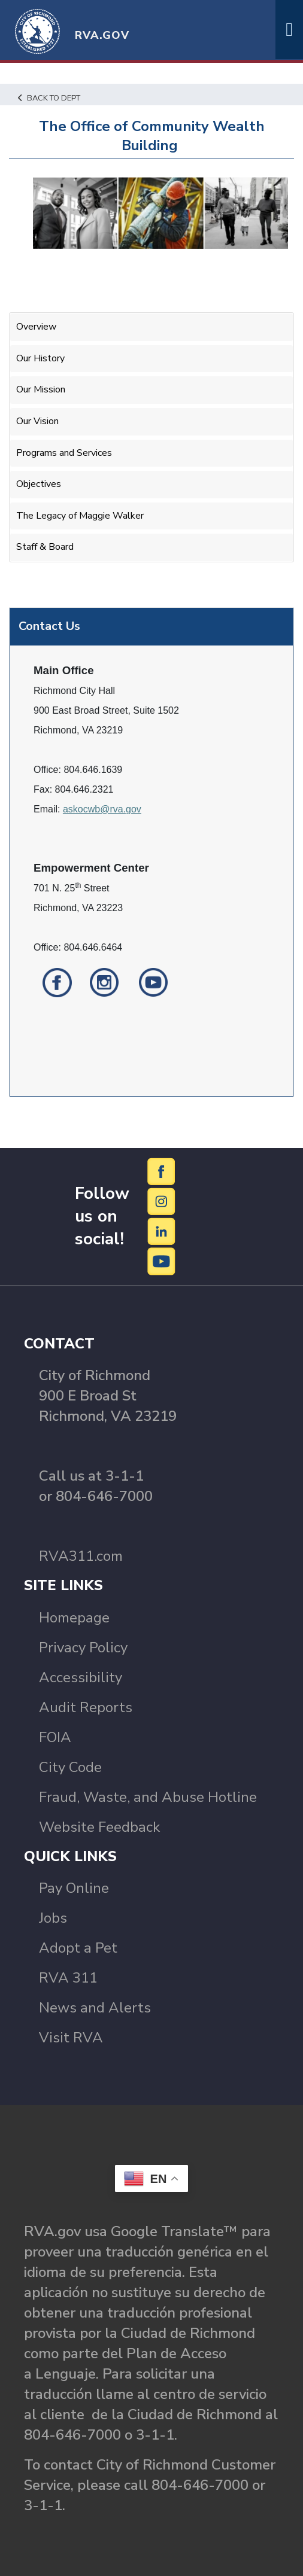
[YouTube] (162, 1260)
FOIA (55, 1737)
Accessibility (80, 1677)
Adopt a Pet (78, 1947)
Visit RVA (71, 2037)
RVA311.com (81, 1556)
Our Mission (40, 389)
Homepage (74, 1617)
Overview (36, 326)
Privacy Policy (83, 1647)
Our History (40, 358)
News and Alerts (95, 2007)
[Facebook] (162, 1171)
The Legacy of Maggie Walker (80, 515)
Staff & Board (45, 546)
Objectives (38, 484)
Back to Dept (49, 98)
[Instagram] (162, 1200)
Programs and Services (64, 452)
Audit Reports (85, 1707)
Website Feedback (99, 1827)
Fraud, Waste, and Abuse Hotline (148, 1797)
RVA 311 (68, 1977)
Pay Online (74, 1888)
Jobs (53, 1918)
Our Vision (37, 421)
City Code (70, 1767)
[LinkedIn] (162, 1230)
